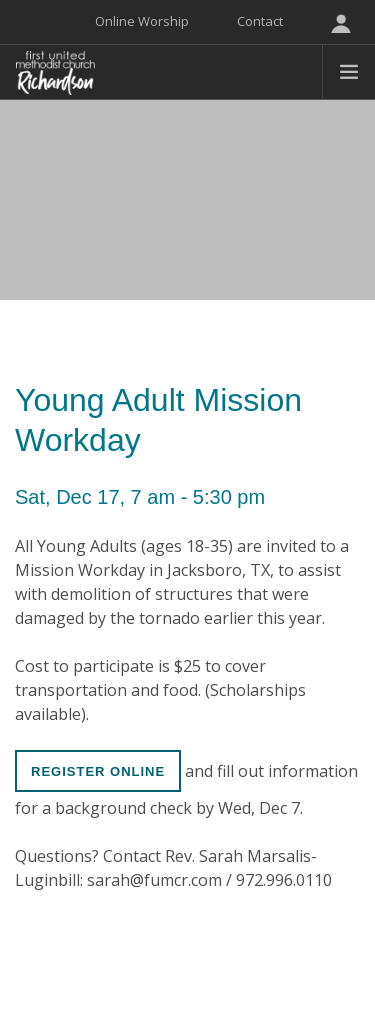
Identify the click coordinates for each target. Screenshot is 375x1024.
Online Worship (142, 21)
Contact (260, 21)
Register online (98, 771)
